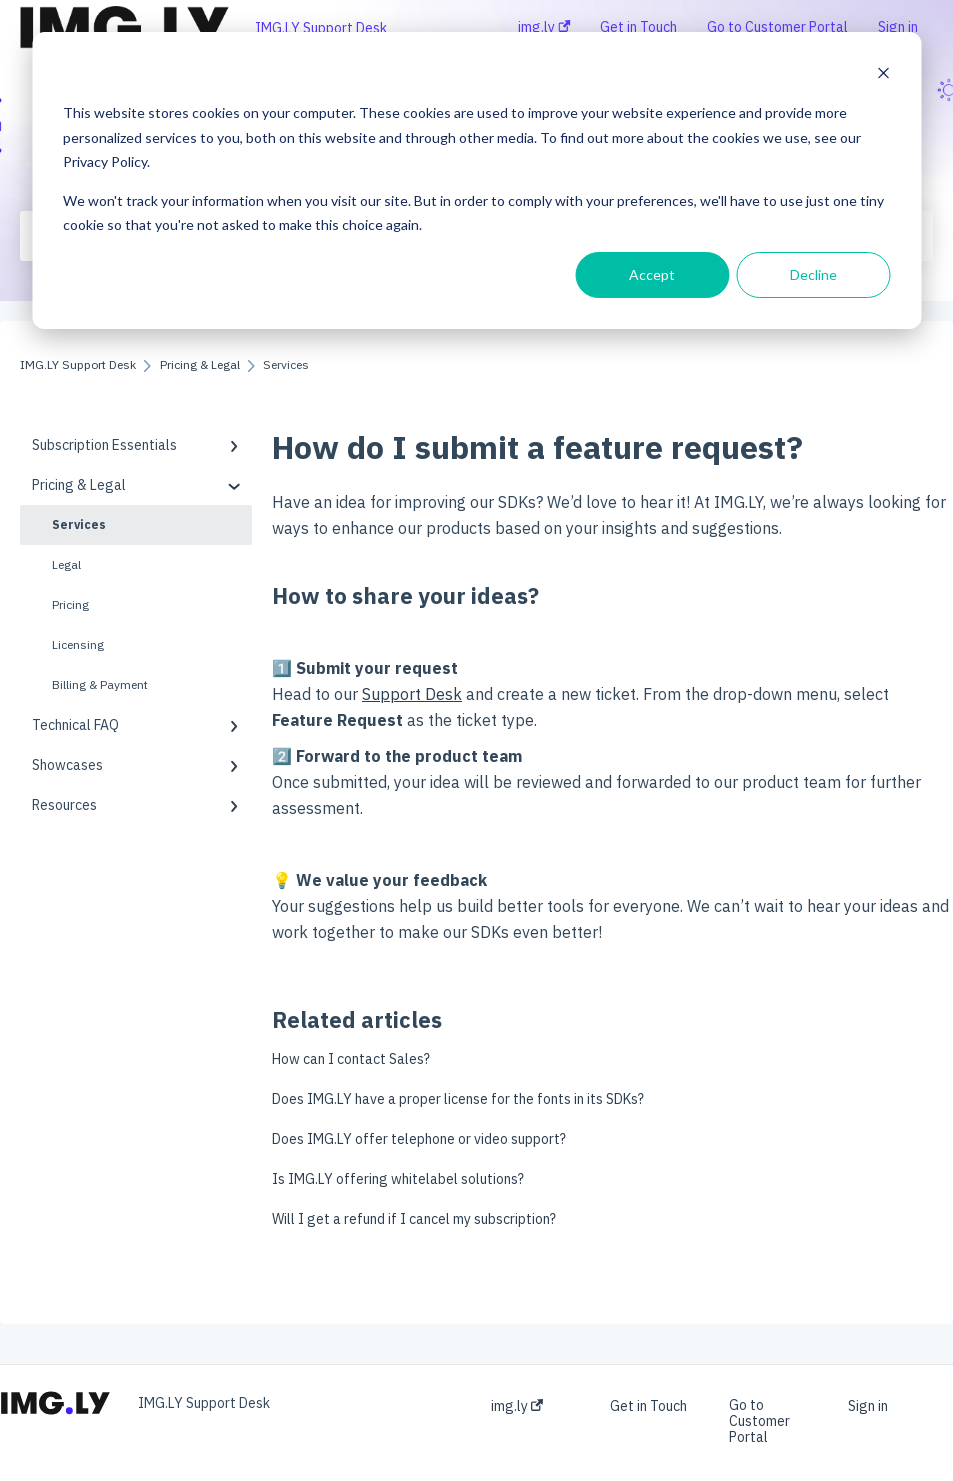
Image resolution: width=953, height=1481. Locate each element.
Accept (652, 274)
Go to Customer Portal (759, 1421)
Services (79, 524)
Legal (66, 564)
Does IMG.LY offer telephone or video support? (419, 1139)
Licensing (78, 644)
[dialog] (476, 180)
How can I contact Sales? (351, 1059)
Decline (813, 274)
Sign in (868, 1406)
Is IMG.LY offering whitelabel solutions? (398, 1179)
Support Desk (412, 694)
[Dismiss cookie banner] (883, 75)
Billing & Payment (100, 684)
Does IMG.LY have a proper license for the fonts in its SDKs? (458, 1099)
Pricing (70, 604)
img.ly (517, 1406)
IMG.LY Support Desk (321, 28)
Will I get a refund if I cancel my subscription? (414, 1219)
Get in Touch (648, 1406)
